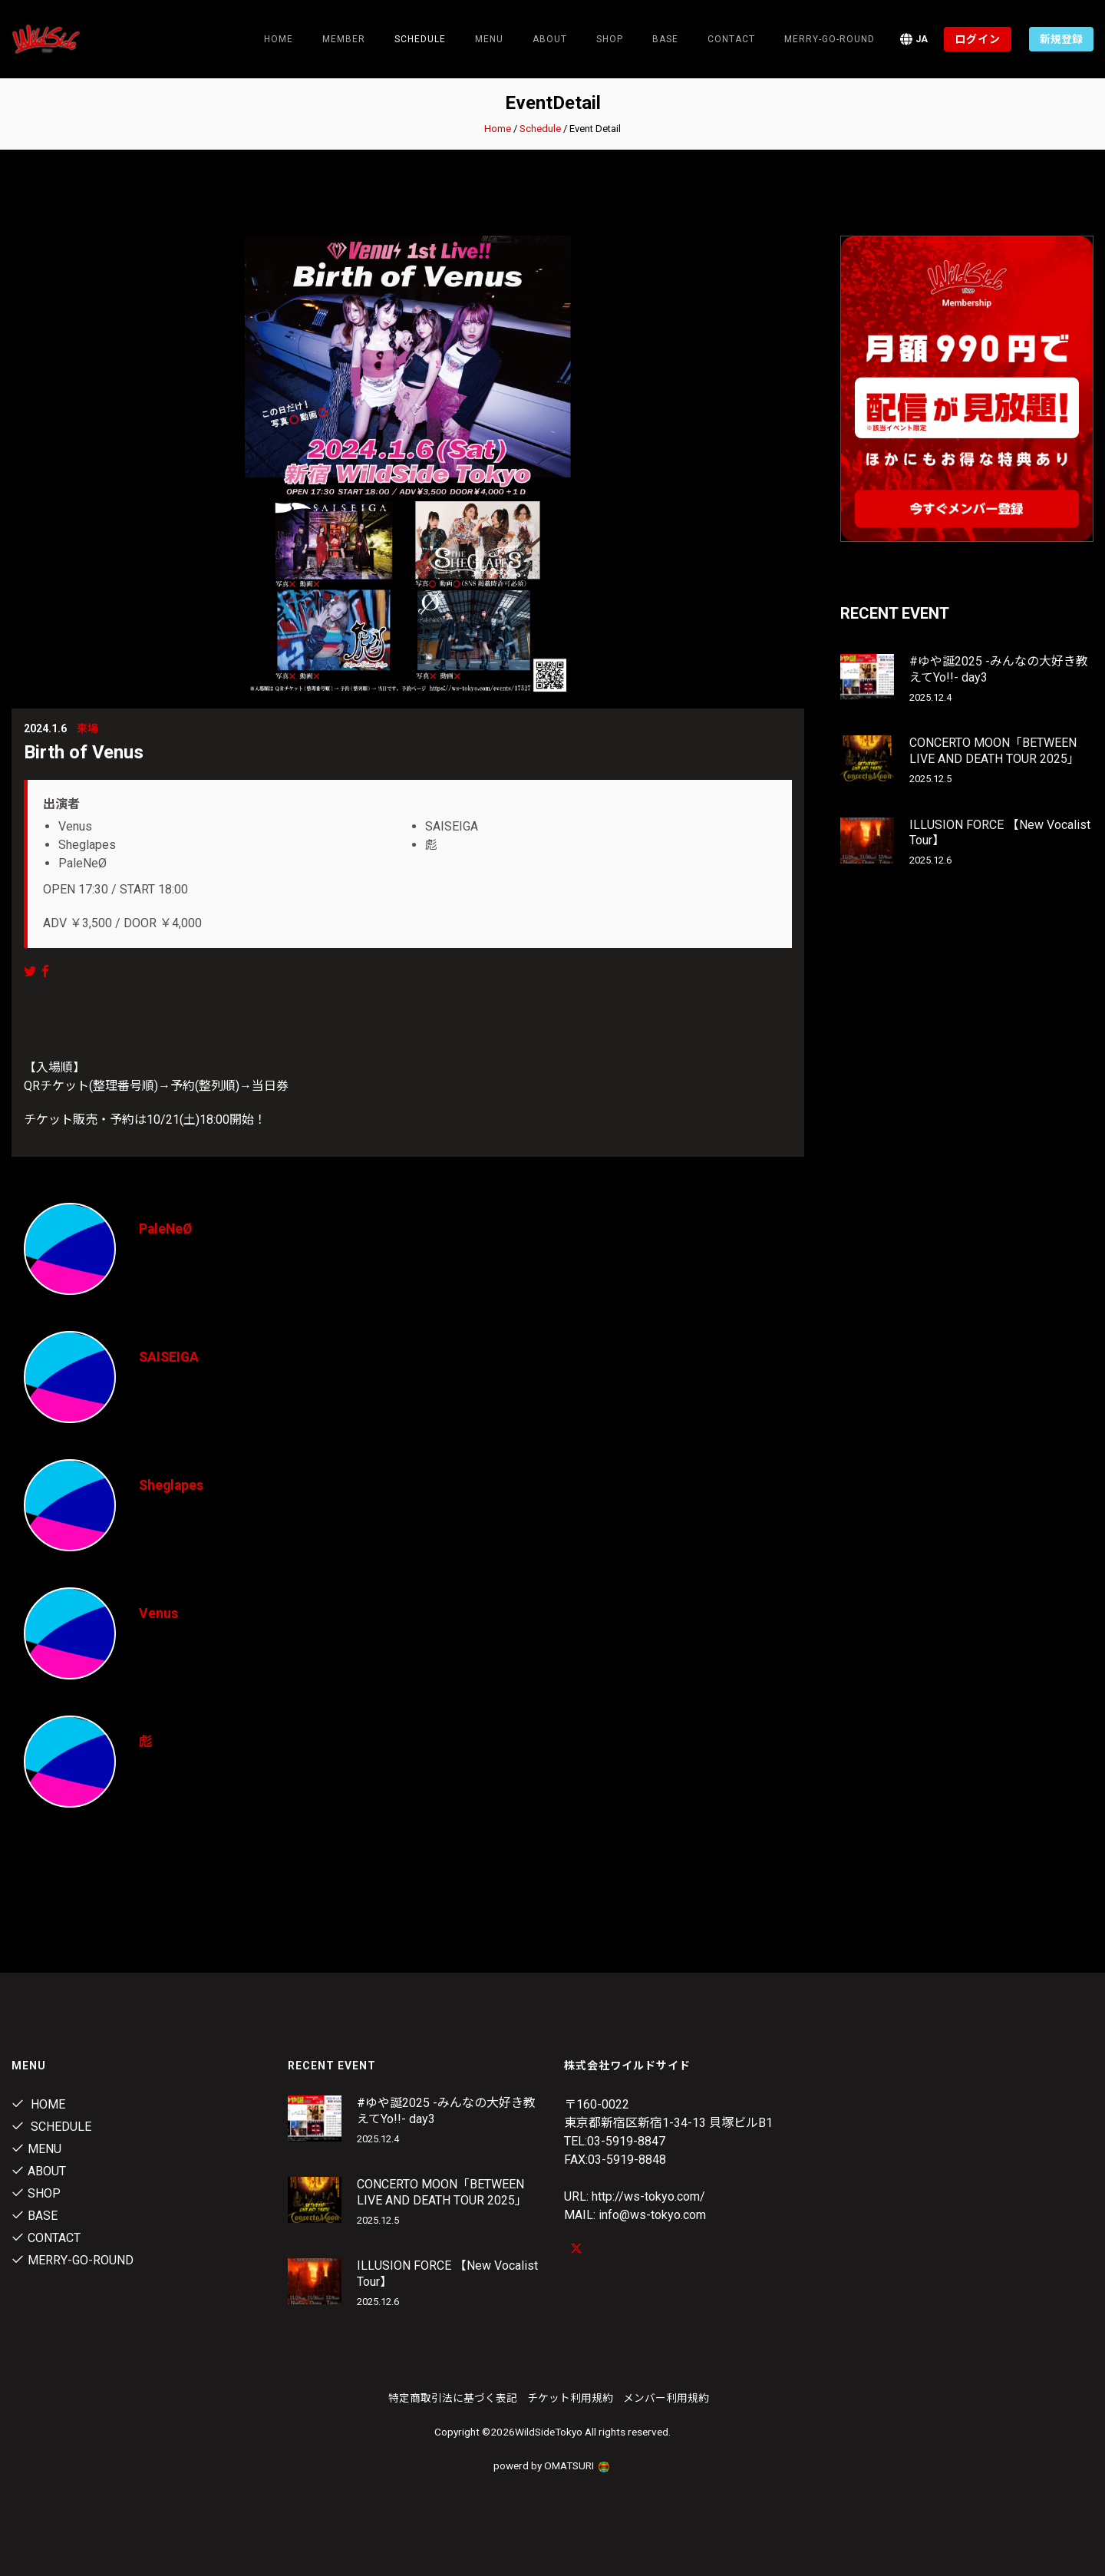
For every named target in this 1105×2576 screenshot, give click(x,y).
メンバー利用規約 (666, 2398)
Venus (158, 1613)
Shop (609, 39)
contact (731, 39)
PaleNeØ (166, 1228)
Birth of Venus (83, 752)
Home (278, 39)
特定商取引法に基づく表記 (452, 2398)
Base (665, 39)
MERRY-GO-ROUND (829, 39)
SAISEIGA (170, 1357)
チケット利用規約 (570, 2398)
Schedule (540, 128)
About (550, 39)
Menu (489, 39)
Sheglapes (172, 1485)
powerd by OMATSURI (552, 2465)
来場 (87, 728)
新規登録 (1061, 39)
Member (343, 39)
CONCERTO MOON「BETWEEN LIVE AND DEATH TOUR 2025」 (994, 750)
